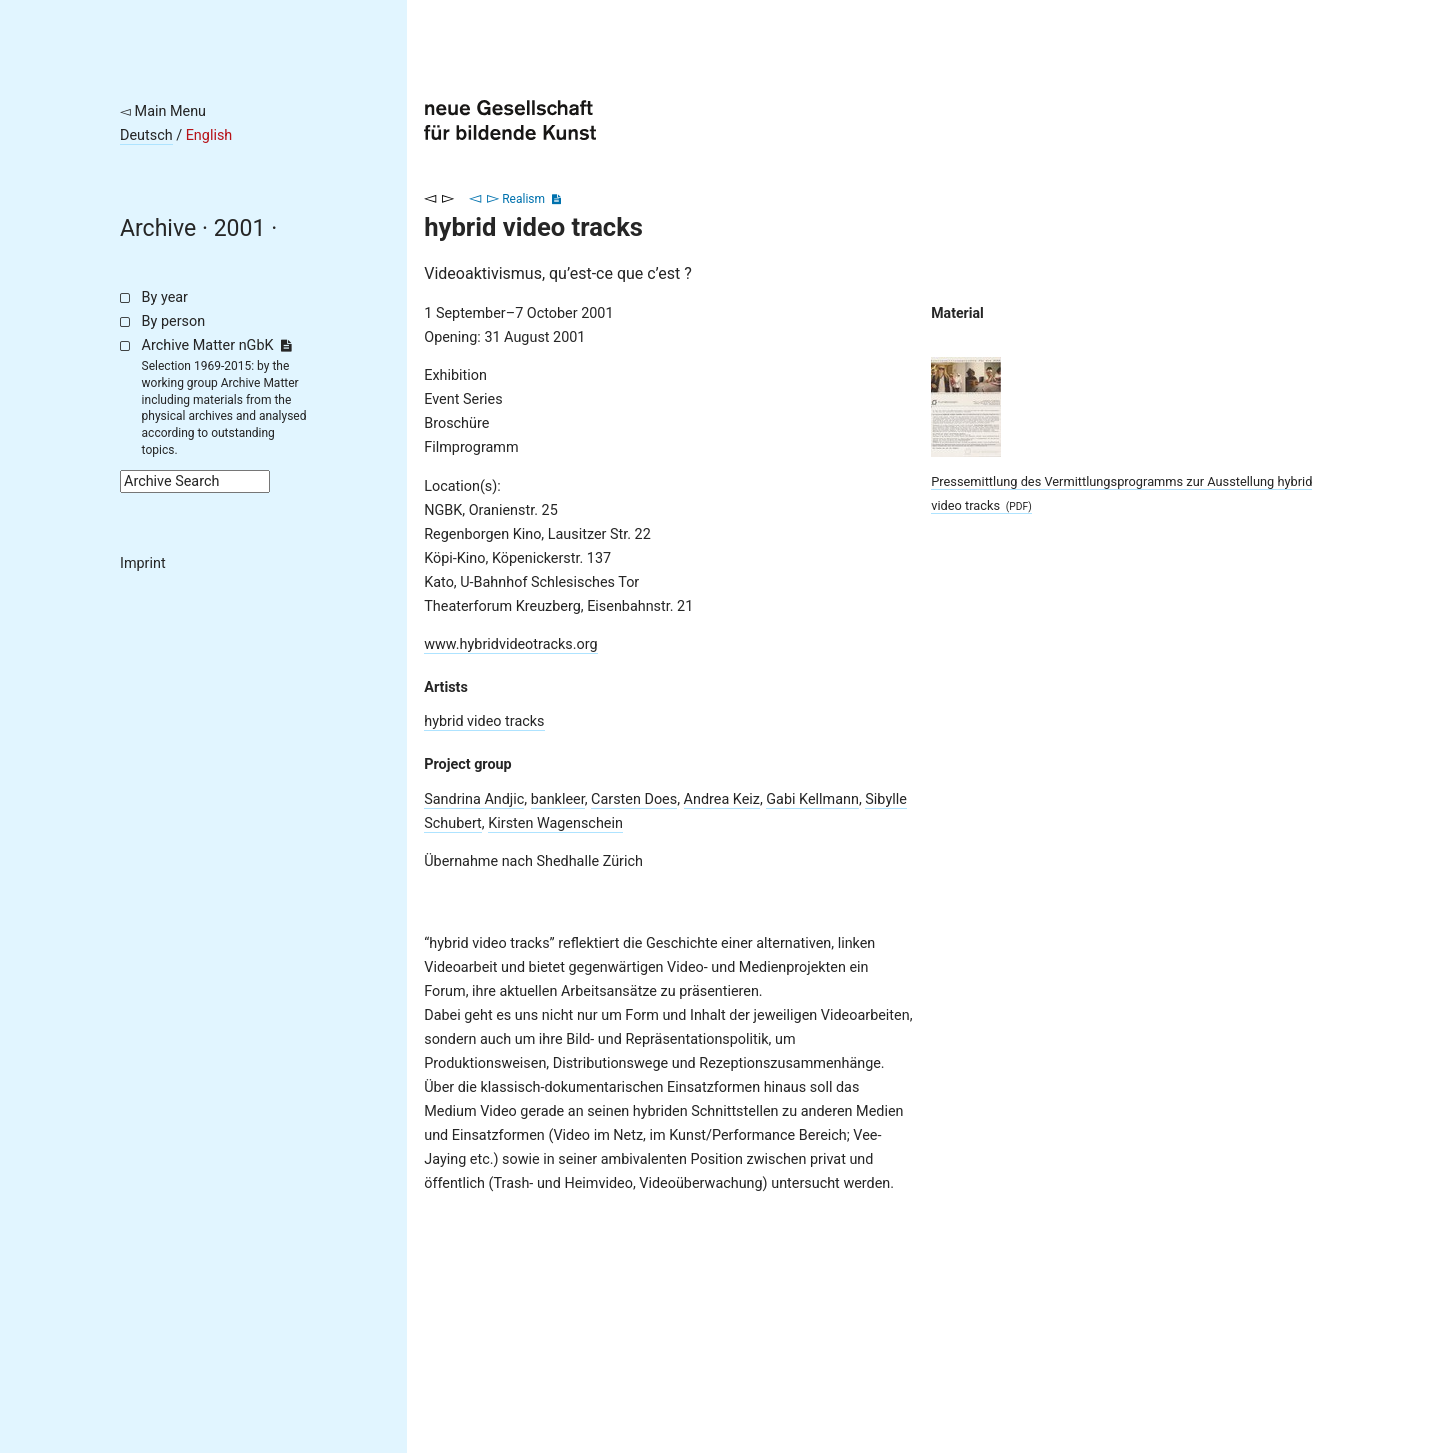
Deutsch (146, 135)
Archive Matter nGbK (217, 345)
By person (174, 321)
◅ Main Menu (163, 111)
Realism (523, 199)
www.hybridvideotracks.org (510, 644)
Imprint (143, 563)
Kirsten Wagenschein (555, 823)
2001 (240, 228)
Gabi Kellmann (812, 799)
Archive (158, 228)
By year (165, 297)
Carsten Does (634, 799)
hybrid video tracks (484, 721)
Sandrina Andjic (474, 799)
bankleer (558, 799)
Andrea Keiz (722, 799)
